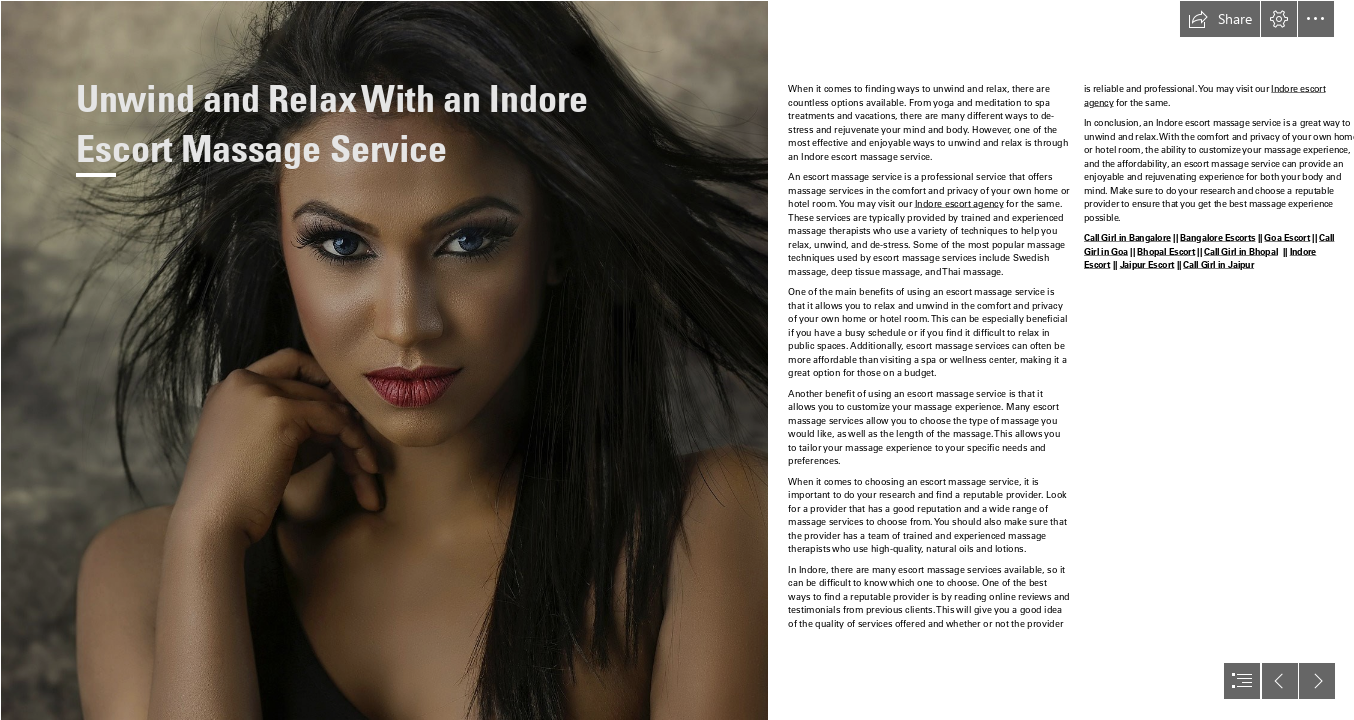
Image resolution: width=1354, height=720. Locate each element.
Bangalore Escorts (1217, 238)
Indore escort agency (959, 204)
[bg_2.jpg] (384, 360)
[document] (677, 360)
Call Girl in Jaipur (1218, 265)
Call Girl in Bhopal (1241, 252)
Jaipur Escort (1146, 265)
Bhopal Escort (1166, 252)
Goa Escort (1287, 238)
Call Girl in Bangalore (1127, 238)
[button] (1220, 19)
